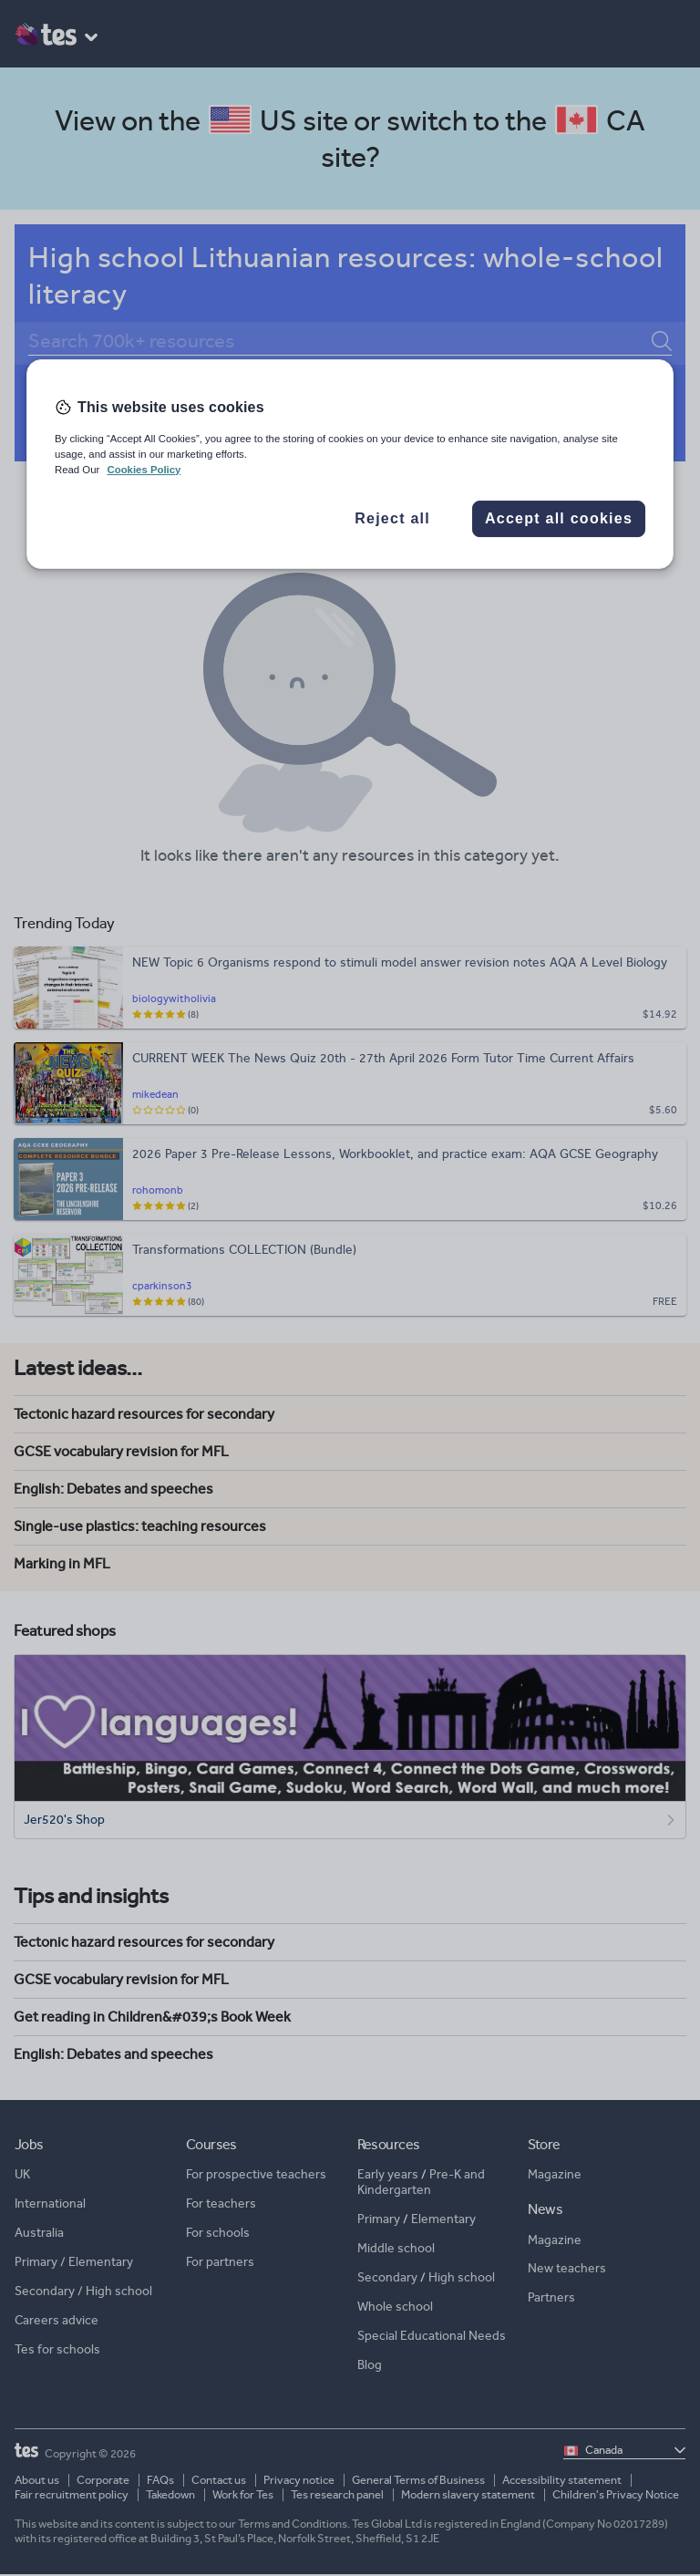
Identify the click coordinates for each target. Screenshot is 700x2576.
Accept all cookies (559, 518)
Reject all (392, 518)
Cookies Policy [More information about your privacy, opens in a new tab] (143, 469)
